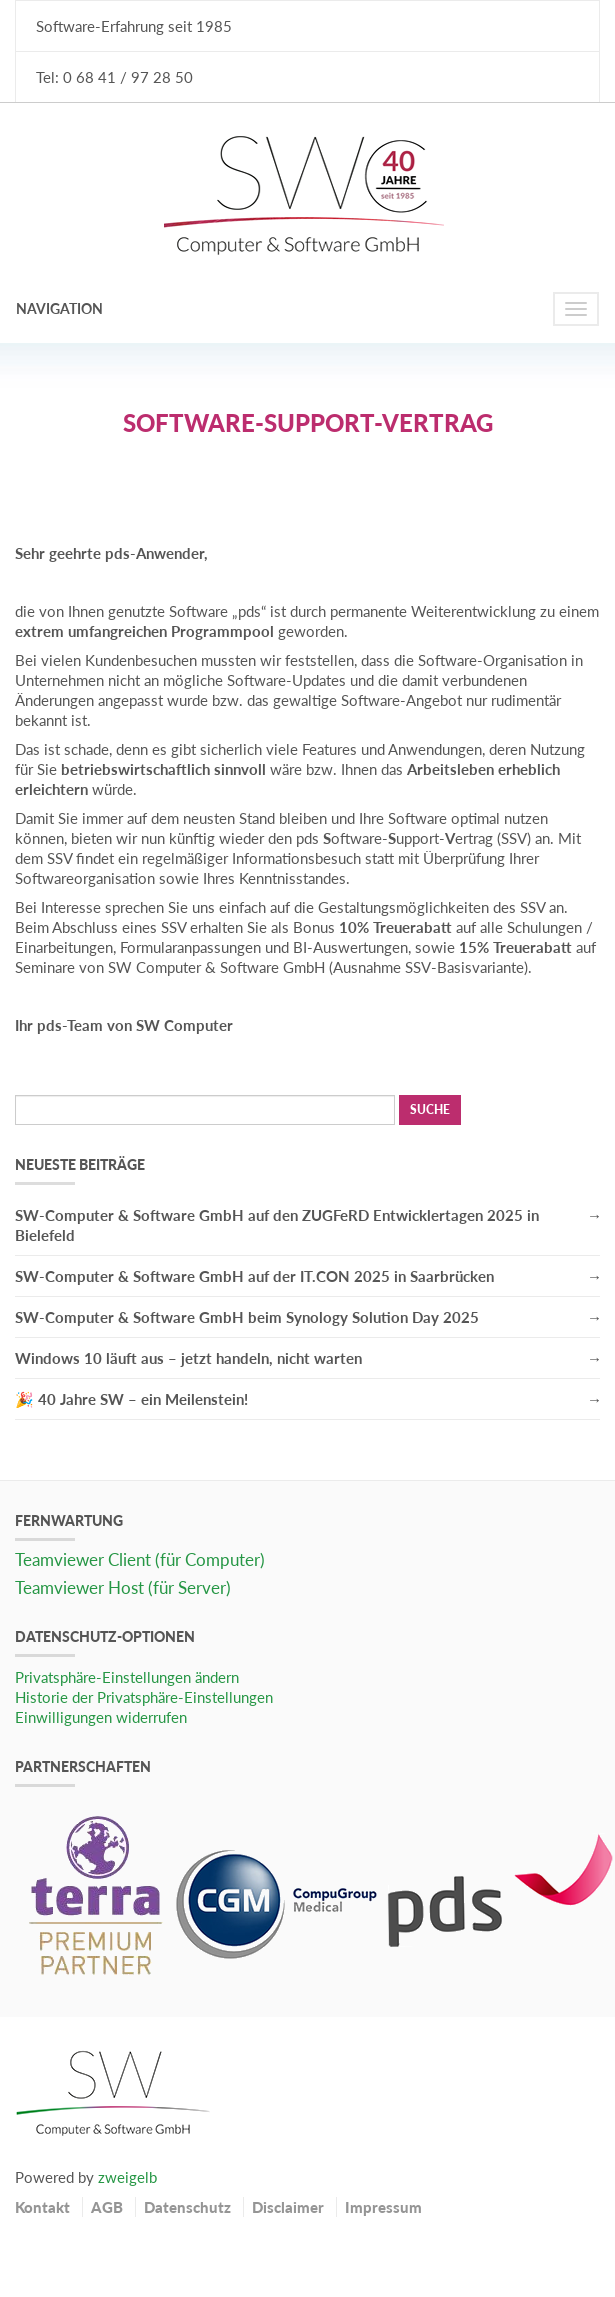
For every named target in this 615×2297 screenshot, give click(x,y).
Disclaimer (288, 2207)
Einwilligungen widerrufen (101, 1717)
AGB (107, 2207)
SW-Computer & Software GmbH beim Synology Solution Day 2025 (247, 1317)
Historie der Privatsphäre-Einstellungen (144, 1697)
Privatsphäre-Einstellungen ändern (127, 1677)
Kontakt (42, 2207)
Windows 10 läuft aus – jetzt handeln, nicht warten (188, 1358)
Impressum (383, 2207)
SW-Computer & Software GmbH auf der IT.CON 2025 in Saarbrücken (254, 1276)
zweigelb (127, 2177)
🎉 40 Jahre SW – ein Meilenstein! (131, 1399)
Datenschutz (187, 2207)
